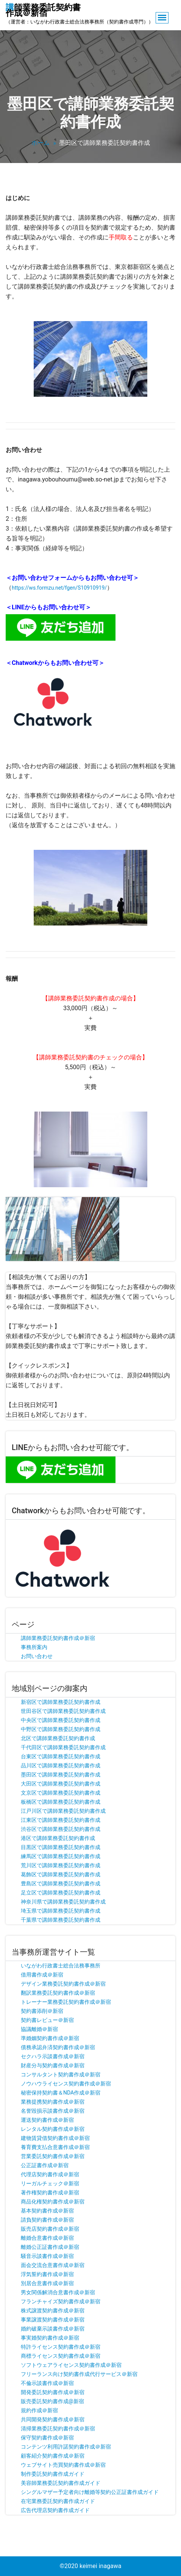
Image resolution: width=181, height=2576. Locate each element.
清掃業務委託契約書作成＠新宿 (58, 2428)
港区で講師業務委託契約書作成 (58, 1838)
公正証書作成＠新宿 (45, 2165)
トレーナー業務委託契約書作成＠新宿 (66, 2002)
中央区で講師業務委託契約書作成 (60, 1720)
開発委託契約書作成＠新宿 (52, 2392)
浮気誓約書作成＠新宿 (47, 2274)
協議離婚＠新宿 (39, 2029)
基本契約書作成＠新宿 (47, 2211)
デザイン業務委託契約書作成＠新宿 (63, 1984)
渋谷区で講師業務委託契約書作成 (60, 1829)
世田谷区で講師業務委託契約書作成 (63, 1711)
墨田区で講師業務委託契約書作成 (60, 1775)
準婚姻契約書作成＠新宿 (50, 2038)
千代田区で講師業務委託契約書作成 (63, 1747)
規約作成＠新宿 (39, 2410)
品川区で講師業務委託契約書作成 (60, 1765)
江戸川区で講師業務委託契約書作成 (63, 1811)
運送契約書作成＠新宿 (47, 2120)
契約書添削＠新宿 (42, 2011)
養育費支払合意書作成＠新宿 (55, 2147)
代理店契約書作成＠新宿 (50, 2174)
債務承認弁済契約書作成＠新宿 (58, 2047)
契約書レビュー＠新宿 (47, 2020)
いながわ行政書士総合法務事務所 (60, 1966)
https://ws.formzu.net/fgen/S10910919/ (59, 588)
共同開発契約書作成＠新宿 (52, 2419)
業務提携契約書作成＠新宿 (52, 2102)
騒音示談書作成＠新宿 (47, 2256)
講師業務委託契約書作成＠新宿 (58, 1638)
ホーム (40, 142)
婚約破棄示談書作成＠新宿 (52, 2329)
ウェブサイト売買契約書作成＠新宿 (63, 2465)
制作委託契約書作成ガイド (52, 2474)
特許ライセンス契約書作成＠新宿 (60, 2347)
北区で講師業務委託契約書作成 (58, 1738)
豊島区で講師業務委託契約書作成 (60, 1883)
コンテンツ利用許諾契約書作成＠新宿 (66, 2447)
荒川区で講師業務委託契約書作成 (60, 1865)
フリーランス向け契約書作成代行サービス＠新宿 (79, 2374)
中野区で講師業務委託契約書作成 (60, 1729)
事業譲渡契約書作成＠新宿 (52, 2320)
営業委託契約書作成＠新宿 (52, 2156)
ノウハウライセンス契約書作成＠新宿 (66, 2084)
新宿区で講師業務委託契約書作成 (60, 1702)
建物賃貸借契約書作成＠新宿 (55, 2138)
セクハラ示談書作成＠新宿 (52, 2056)
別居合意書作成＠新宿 (47, 2283)
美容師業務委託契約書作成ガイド (60, 2483)
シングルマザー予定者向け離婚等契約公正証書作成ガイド (90, 2492)
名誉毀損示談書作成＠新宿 (52, 2111)
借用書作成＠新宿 (42, 1975)
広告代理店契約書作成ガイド (55, 2510)
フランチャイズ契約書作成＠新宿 (60, 2301)
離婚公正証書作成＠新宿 (50, 2247)
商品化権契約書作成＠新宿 (52, 2202)
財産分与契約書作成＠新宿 (52, 2065)
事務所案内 (34, 1647)
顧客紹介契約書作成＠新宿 (52, 2456)
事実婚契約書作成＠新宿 (50, 2338)
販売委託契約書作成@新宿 (52, 2401)
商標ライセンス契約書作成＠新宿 (60, 2356)
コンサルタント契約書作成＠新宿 (60, 2074)
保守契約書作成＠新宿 (47, 2438)
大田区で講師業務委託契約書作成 (60, 1784)
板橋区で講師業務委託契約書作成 (60, 1802)
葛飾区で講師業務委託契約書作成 (60, 1874)
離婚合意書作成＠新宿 (47, 2238)
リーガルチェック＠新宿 (50, 2183)
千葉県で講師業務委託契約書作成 (60, 1920)
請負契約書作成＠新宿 (47, 2220)
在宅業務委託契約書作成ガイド (58, 2501)
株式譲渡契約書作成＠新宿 (52, 2310)
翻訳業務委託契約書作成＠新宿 (58, 1993)
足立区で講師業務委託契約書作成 (60, 1893)
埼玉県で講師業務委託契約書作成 (60, 1911)
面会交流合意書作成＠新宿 (52, 2265)
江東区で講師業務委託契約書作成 (60, 1820)
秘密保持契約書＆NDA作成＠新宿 (60, 2093)
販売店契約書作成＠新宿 (50, 2229)
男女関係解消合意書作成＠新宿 (58, 2292)
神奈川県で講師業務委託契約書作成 (63, 1902)
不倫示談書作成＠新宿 (47, 2383)
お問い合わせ (37, 1656)
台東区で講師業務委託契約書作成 (60, 1756)
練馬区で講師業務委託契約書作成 (60, 1856)
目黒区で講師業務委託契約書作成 (60, 1847)
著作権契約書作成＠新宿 (50, 2192)
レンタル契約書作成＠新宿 (52, 2129)
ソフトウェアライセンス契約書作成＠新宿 (71, 2365)
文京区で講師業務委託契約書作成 (60, 1793)
